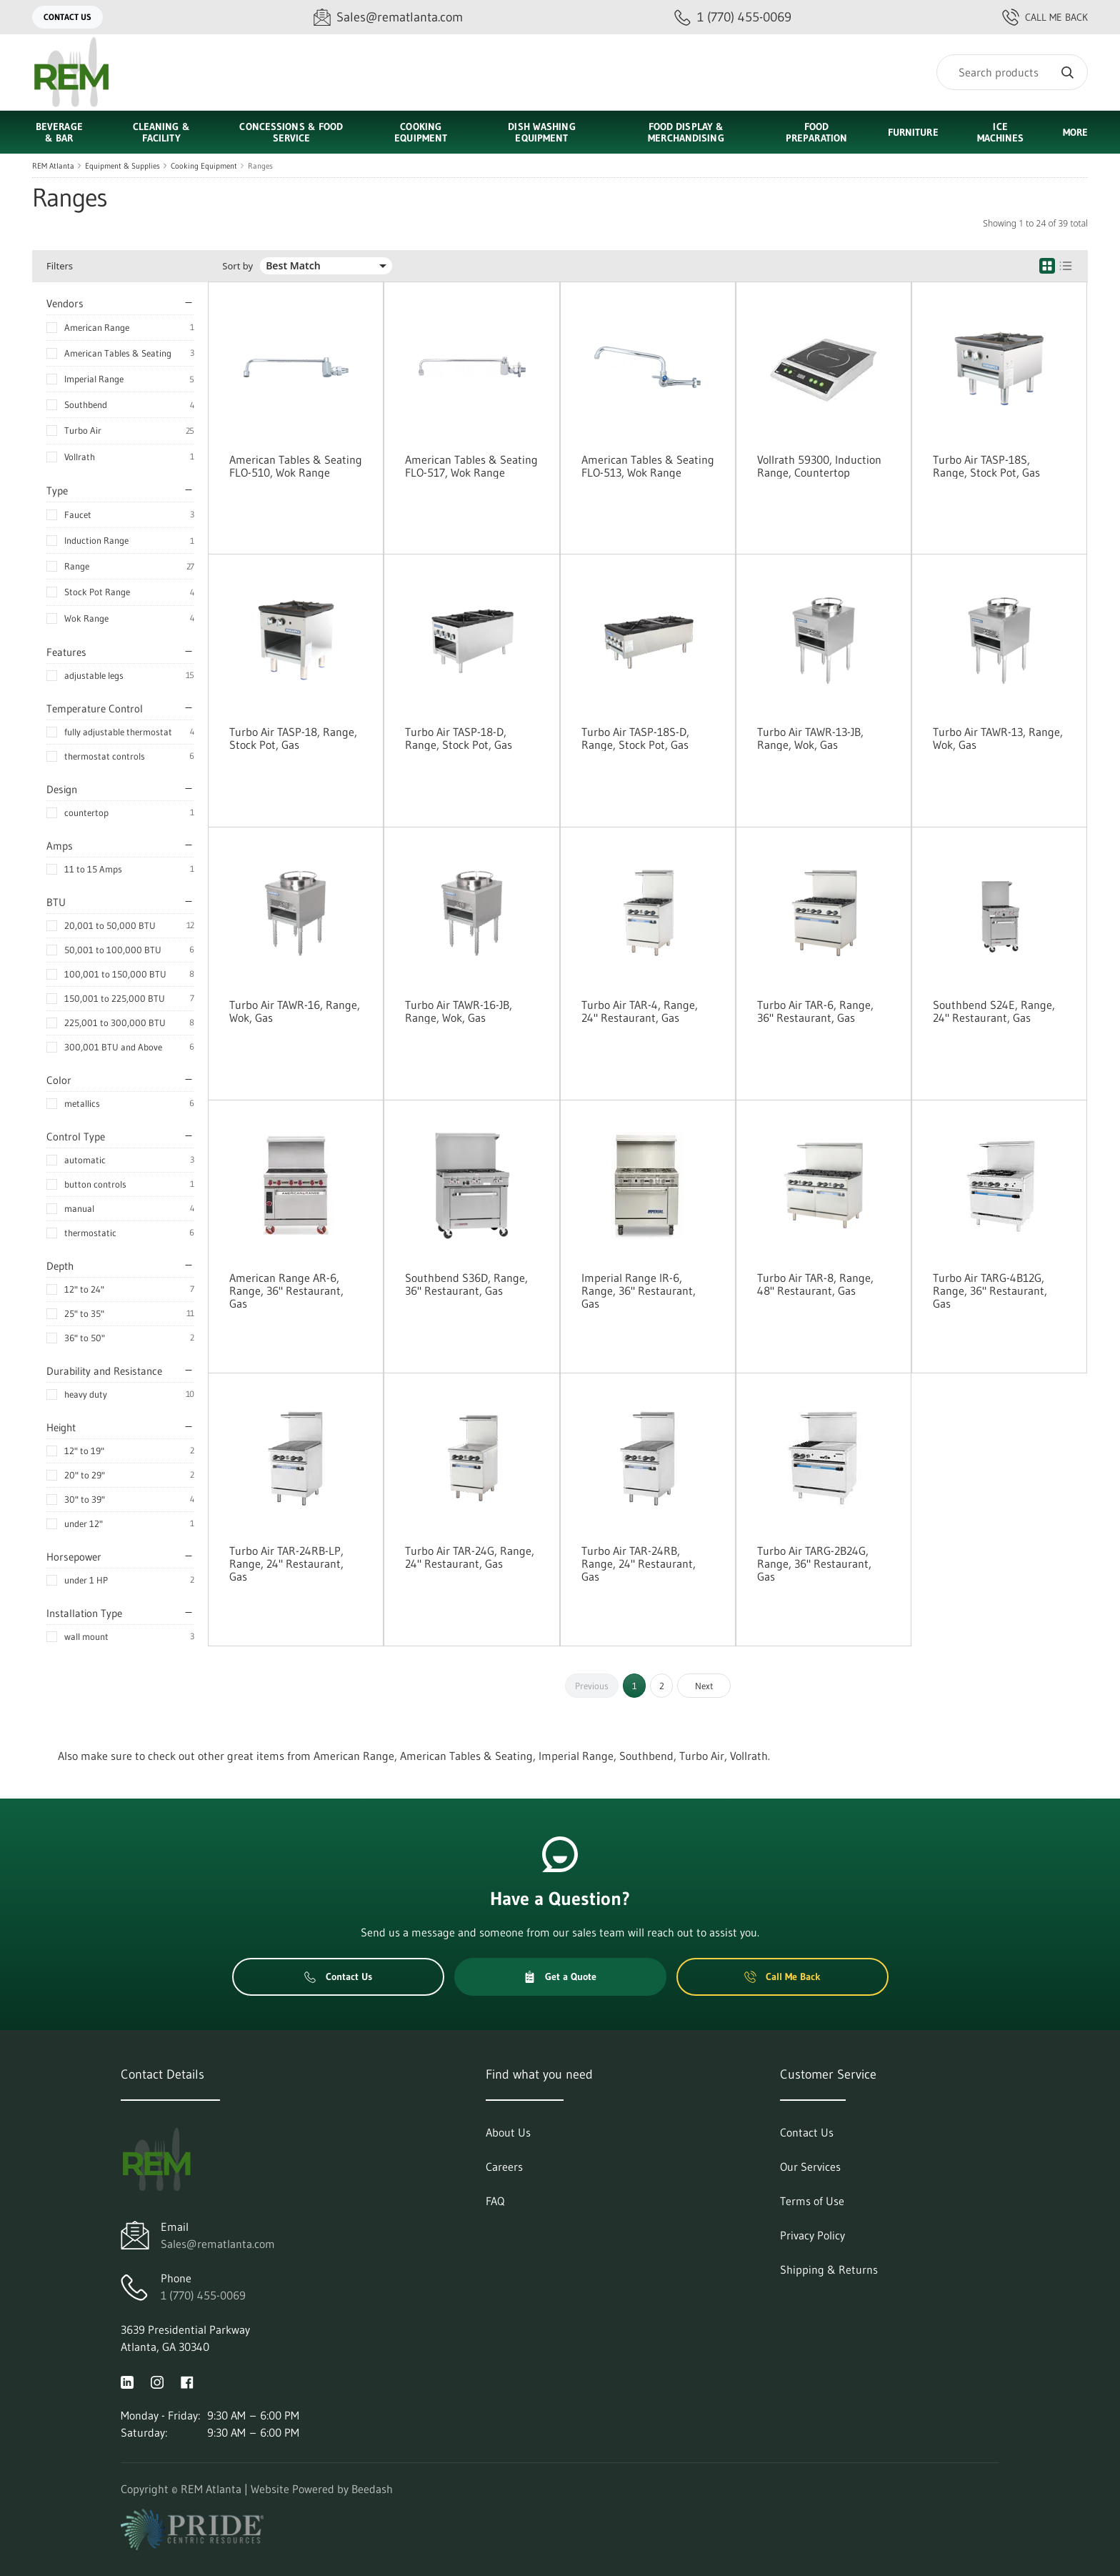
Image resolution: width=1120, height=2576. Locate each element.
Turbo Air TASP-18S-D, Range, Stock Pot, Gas (635, 738)
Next (704, 1685)
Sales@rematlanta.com (218, 2244)
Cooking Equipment (204, 166)
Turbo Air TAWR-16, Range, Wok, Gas (294, 1011)
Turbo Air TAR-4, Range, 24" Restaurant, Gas (639, 1011)
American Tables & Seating (117, 353)
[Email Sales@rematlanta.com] (388, 17)
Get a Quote (560, 1976)
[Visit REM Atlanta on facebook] (187, 2381)
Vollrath (79, 456)
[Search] (1012, 72)
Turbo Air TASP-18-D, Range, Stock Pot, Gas (458, 738)
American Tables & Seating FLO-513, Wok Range (647, 466)
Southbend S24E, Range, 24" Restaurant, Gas (994, 1011)
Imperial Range (94, 378)
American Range (96, 327)
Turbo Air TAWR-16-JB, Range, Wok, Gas (458, 1011)
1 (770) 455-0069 (203, 2295)
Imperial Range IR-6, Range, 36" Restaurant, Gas (638, 1290)
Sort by (237, 266)
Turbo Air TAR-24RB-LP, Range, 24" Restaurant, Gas (286, 1563)
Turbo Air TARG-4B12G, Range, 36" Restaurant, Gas (990, 1290)
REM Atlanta (53, 166)
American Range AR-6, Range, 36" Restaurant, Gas (286, 1290)
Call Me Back (1045, 17)
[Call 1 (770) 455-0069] (732, 17)
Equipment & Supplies (122, 166)
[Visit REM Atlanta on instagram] (157, 2381)
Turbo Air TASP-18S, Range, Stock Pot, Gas (986, 466)
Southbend (85, 404)
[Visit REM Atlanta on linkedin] (127, 2381)
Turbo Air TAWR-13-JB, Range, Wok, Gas (810, 738)
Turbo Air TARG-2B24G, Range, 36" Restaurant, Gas (814, 1563)
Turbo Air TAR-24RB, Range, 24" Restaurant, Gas (638, 1563)
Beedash (372, 2489)
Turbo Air (82, 430)
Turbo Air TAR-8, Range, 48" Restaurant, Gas (815, 1284)
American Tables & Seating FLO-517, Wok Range (471, 466)
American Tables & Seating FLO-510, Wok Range (295, 466)
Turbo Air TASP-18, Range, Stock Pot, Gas (293, 738)
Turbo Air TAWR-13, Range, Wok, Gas (998, 738)
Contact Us (67, 16)
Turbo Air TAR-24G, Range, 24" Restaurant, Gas (469, 1557)
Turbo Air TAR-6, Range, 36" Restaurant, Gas (815, 1011)
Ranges (260, 166)
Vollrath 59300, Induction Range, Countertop (819, 466)
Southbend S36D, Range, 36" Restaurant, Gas (466, 1284)
